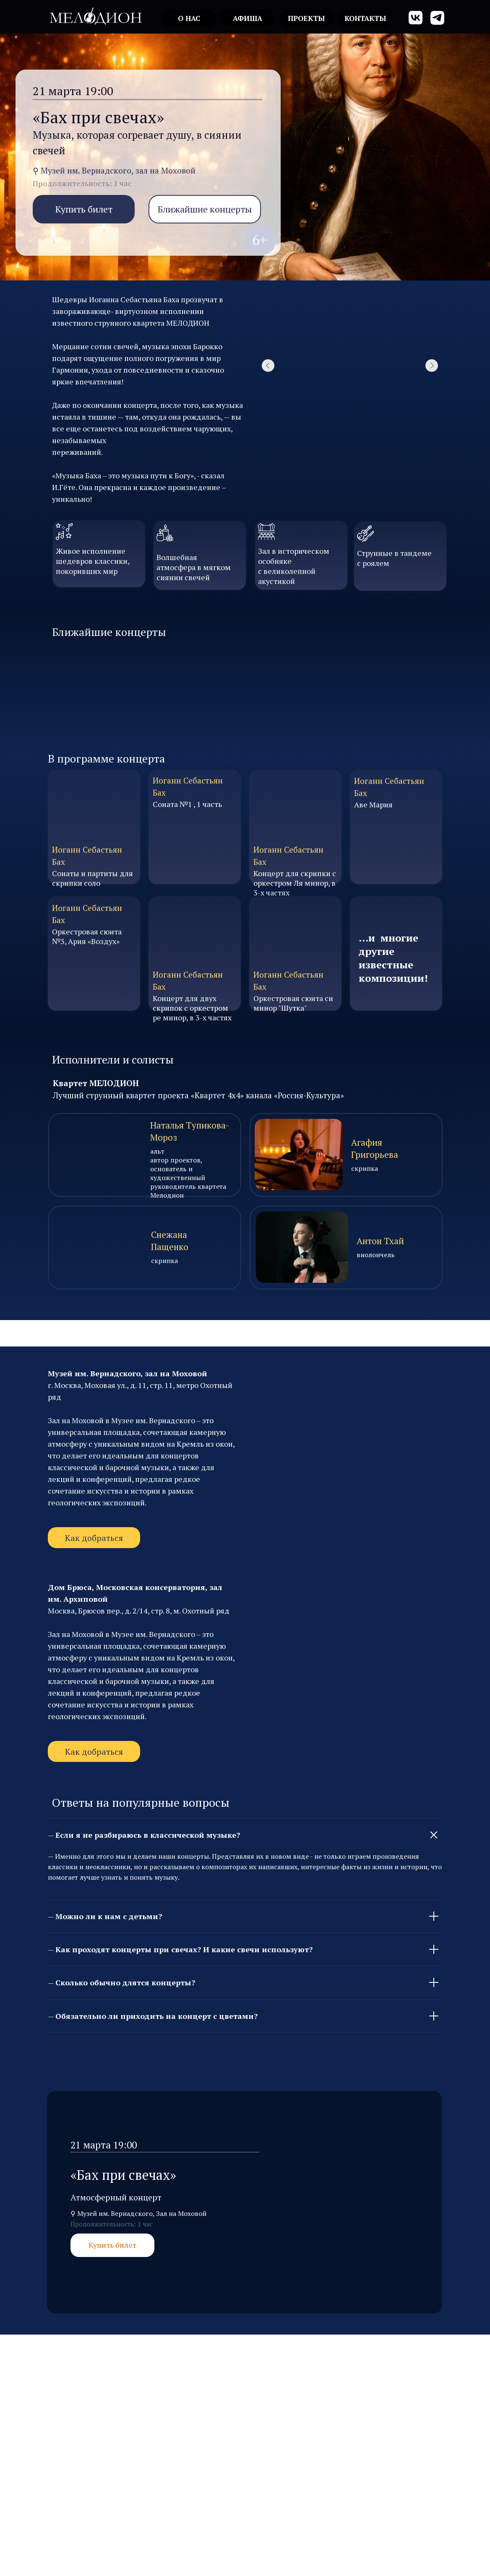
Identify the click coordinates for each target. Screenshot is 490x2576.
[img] (96, 16)
